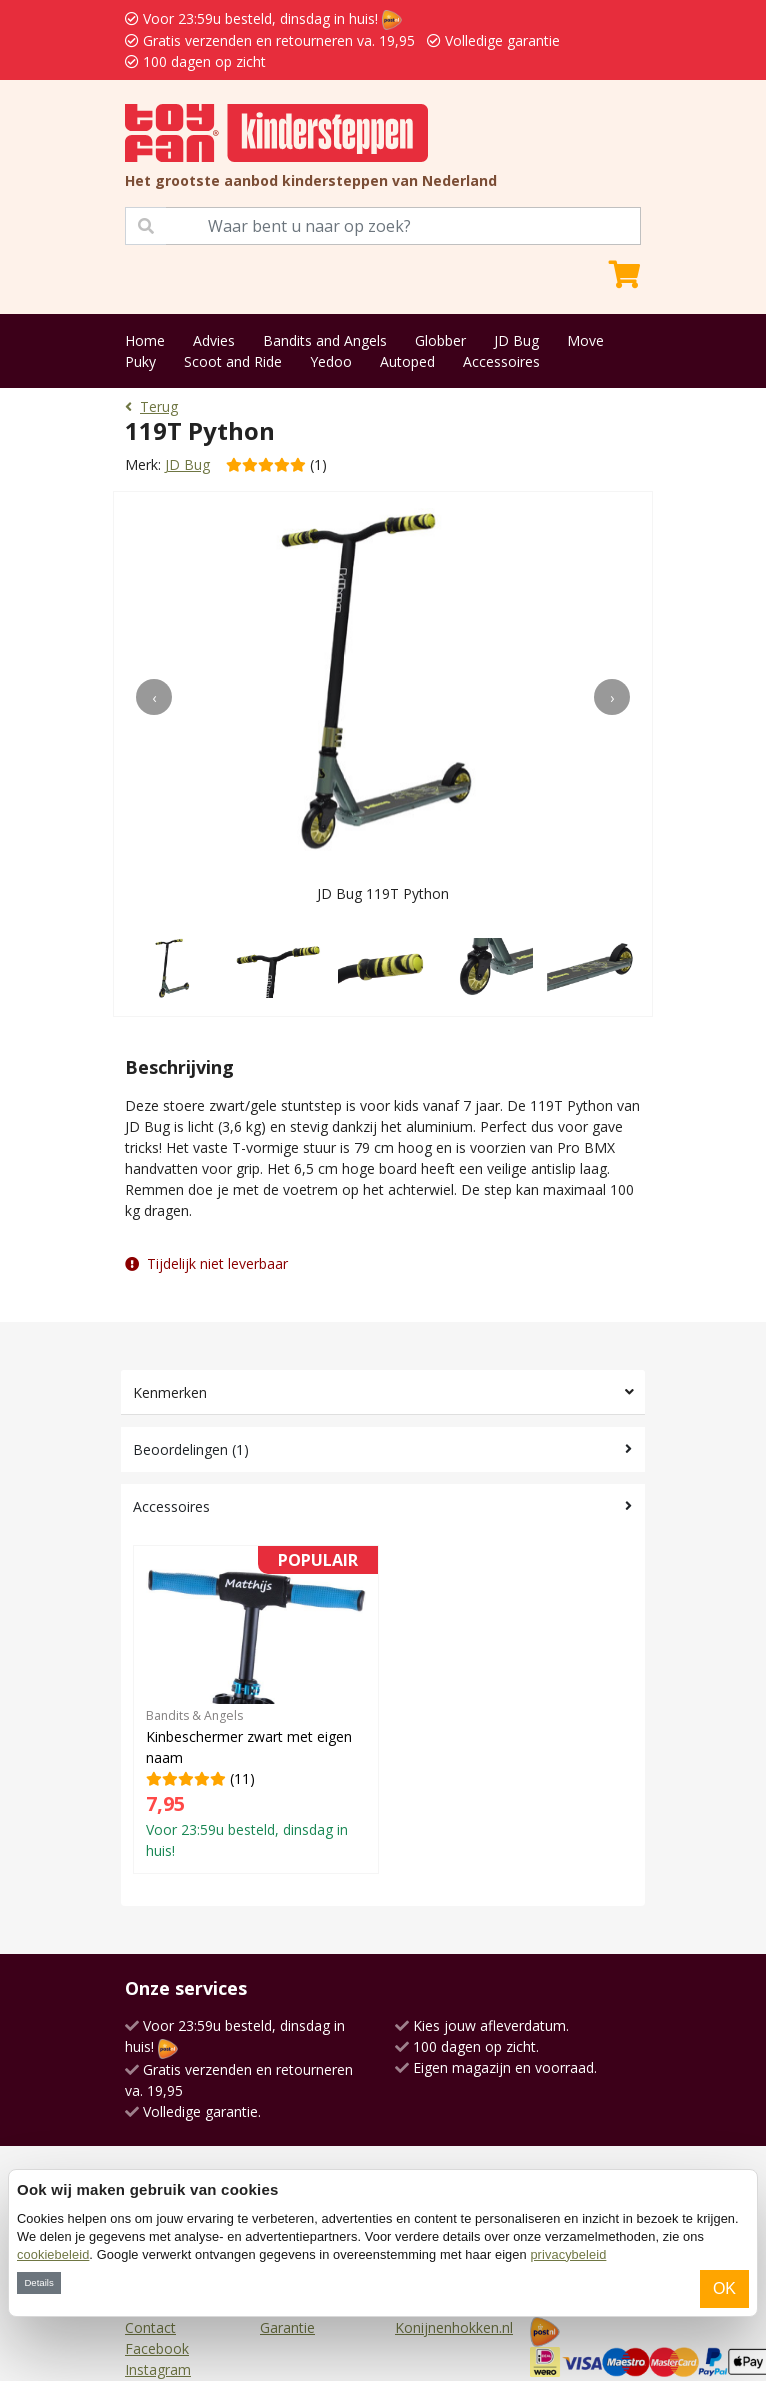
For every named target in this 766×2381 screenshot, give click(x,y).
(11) (256, 1709)
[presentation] (154, 697)
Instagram (158, 2369)
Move (585, 340)
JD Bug (516, 340)
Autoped (407, 361)
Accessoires (501, 361)
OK (724, 2288)
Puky (140, 361)
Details (38, 2282)
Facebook (157, 2348)
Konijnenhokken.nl (454, 2327)
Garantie (287, 2327)
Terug (151, 406)
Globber (440, 340)
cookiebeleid (53, 2254)
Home (145, 340)
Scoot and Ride (233, 361)
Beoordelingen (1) (191, 1449)
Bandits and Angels (325, 340)
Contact (150, 2327)
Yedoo (331, 361)
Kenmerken (170, 1392)
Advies (214, 340)
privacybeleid (568, 2254)
